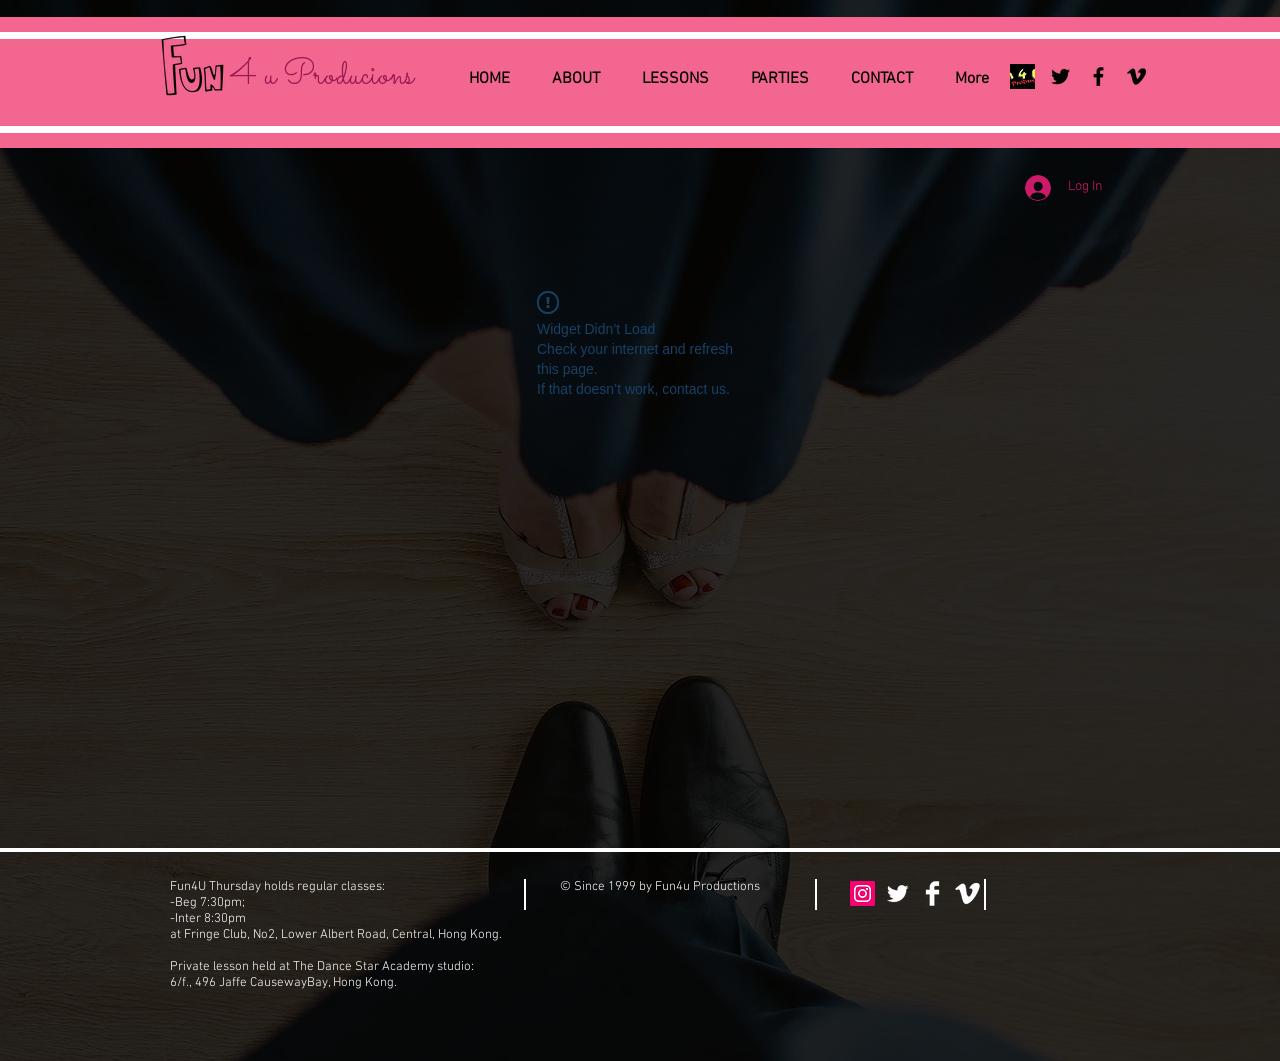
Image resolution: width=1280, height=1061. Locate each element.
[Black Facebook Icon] (1098, 76)
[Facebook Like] (1063, 895)
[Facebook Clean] (932, 893)
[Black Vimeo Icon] (1136, 76)
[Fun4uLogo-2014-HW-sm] (1022, 76)
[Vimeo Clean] (967, 893)
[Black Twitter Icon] (1060, 76)
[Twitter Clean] (897, 893)
